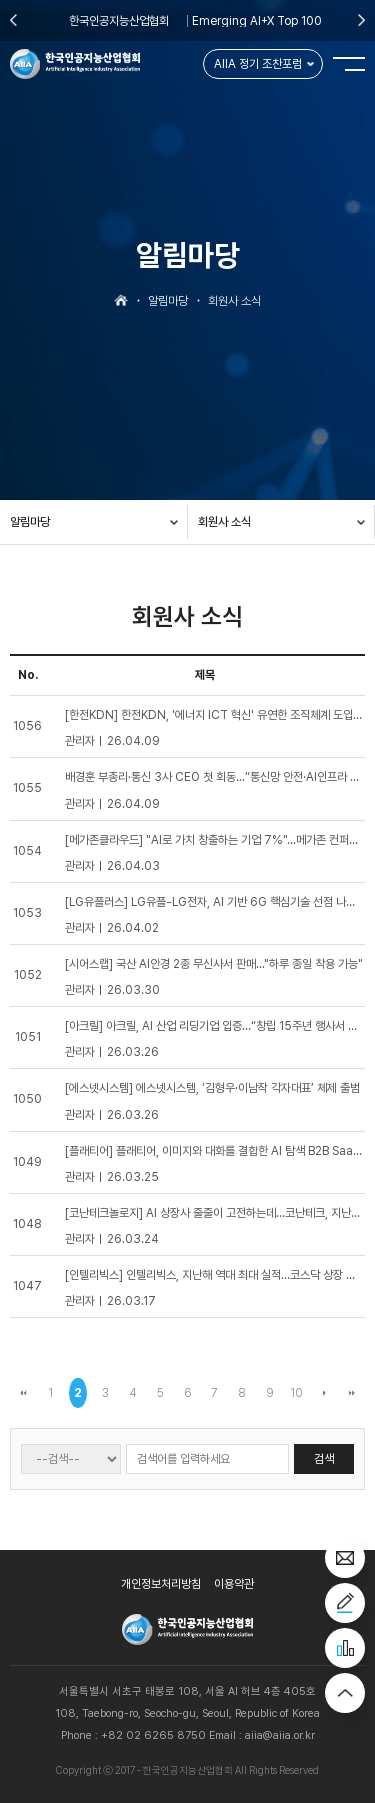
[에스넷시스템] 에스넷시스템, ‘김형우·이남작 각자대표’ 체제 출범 (212, 1088)
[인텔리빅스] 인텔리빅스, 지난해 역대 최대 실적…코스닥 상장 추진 (215, 1275)
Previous (13, 20)
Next (361, 20)
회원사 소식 (224, 522)
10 (296, 1393)
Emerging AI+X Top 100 (257, 21)
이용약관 (234, 1584)
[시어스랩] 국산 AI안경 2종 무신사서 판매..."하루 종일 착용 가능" (214, 964)
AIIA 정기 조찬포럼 (258, 64)
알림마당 (30, 522)
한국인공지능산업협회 (119, 21)
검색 (324, 1459)
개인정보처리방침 (161, 1584)
